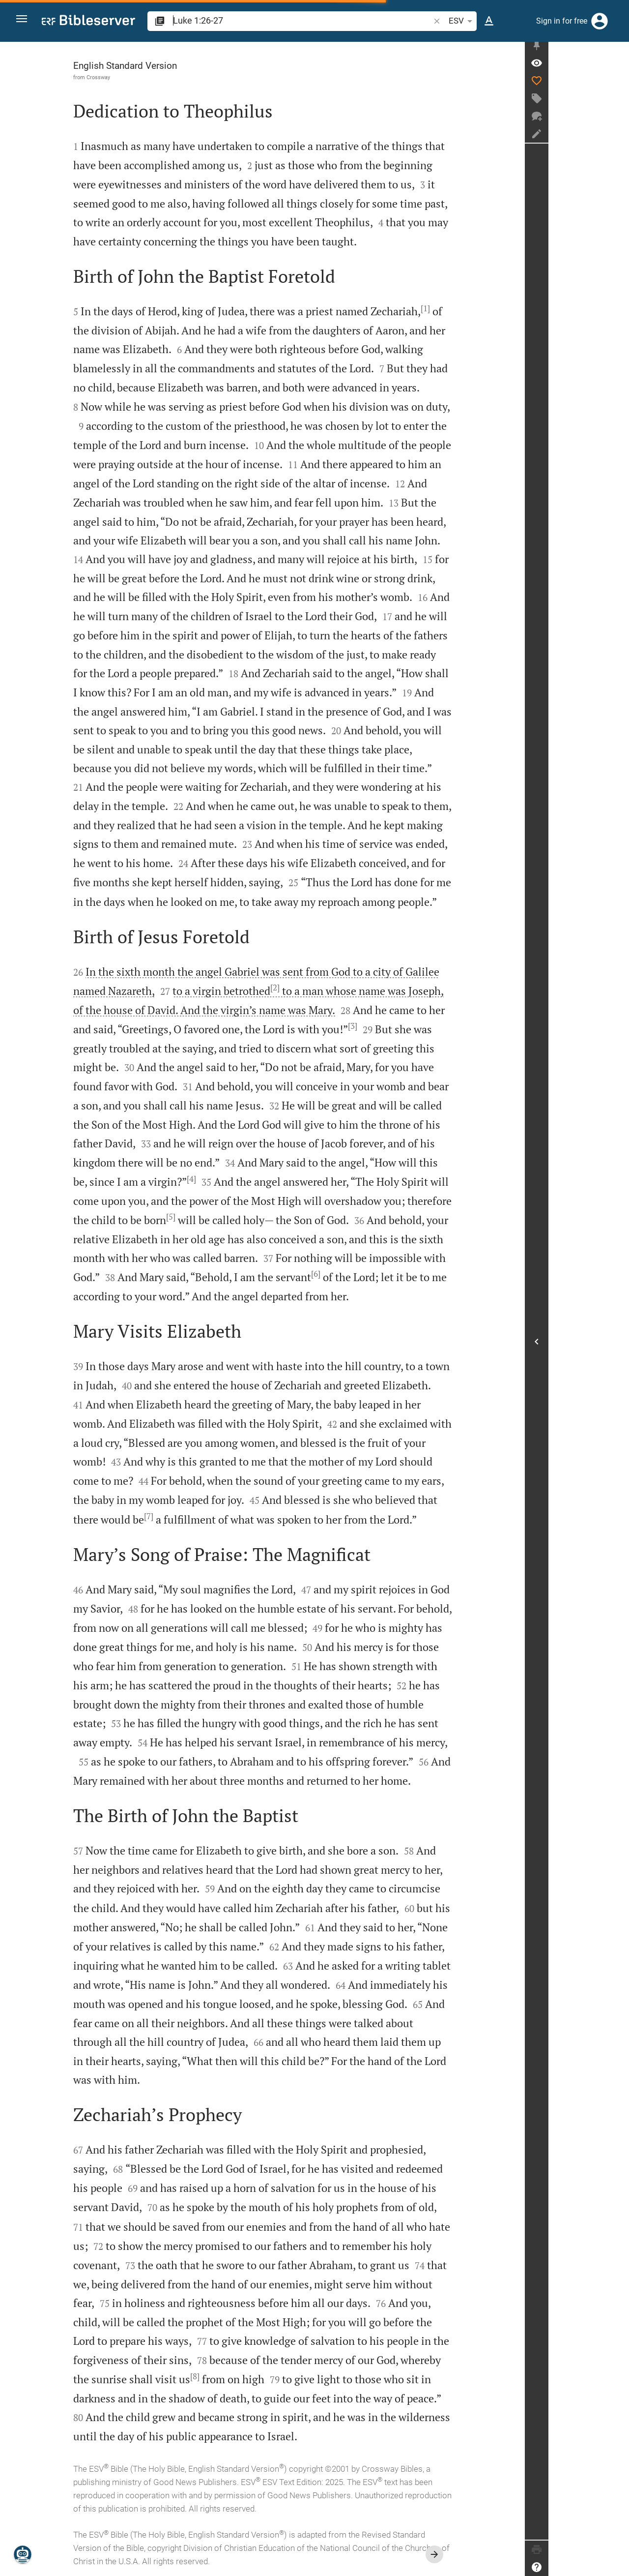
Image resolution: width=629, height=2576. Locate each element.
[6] (356, 1273)
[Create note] (617, 139)
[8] (235, 2376)
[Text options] (489, 21)
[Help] (617, 2567)
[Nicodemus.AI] (22, 2554)
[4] (231, 1178)
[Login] (599, 21)
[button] (25, 21)
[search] (302, 20)
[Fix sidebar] (617, 51)
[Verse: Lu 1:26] (617, 68)
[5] (211, 1216)
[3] (393, 1025)
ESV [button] (462, 21)
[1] (465, 308)
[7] (189, 1516)
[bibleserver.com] (88, 21)
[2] (315, 987)
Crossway (138, 77)
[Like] (617, 86)
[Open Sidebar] (617, 1344)
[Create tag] (617, 104)
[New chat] (617, 121)
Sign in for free (561, 21)
